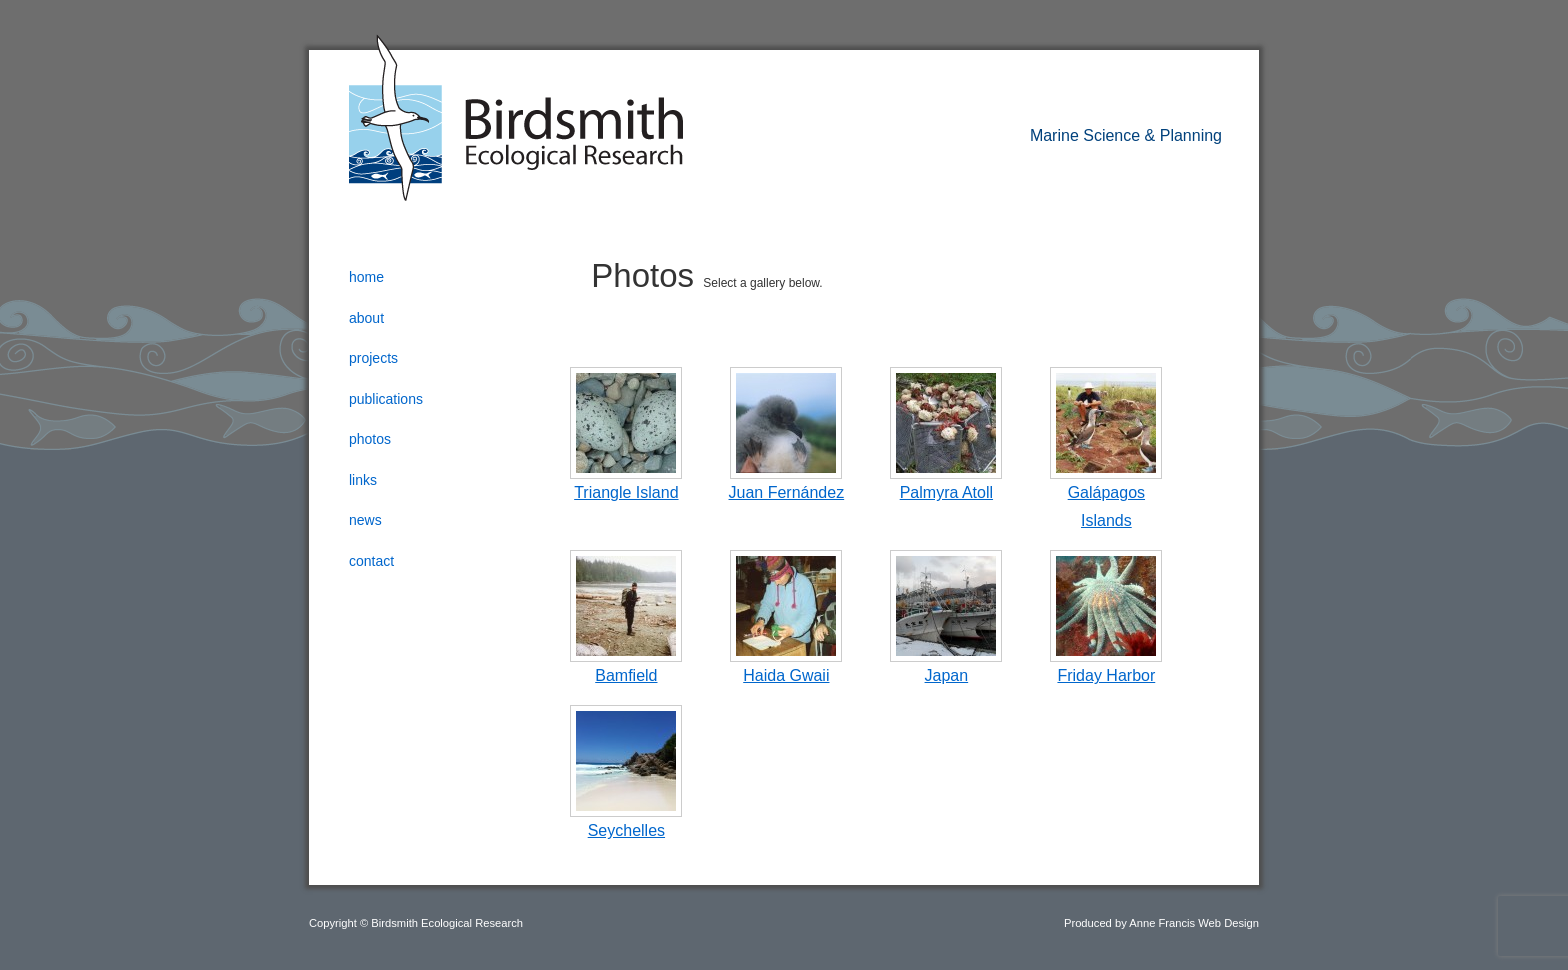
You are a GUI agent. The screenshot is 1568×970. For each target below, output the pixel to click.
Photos (370, 439)
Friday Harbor (1106, 675)
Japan (947, 675)
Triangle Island (626, 492)
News (365, 520)
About (366, 318)
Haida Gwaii (786, 675)
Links (363, 480)
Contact (371, 561)
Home (366, 277)
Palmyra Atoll (946, 492)
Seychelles (626, 830)
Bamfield (626, 675)
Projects (373, 358)
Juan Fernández (787, 492)
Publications (386, 399)
